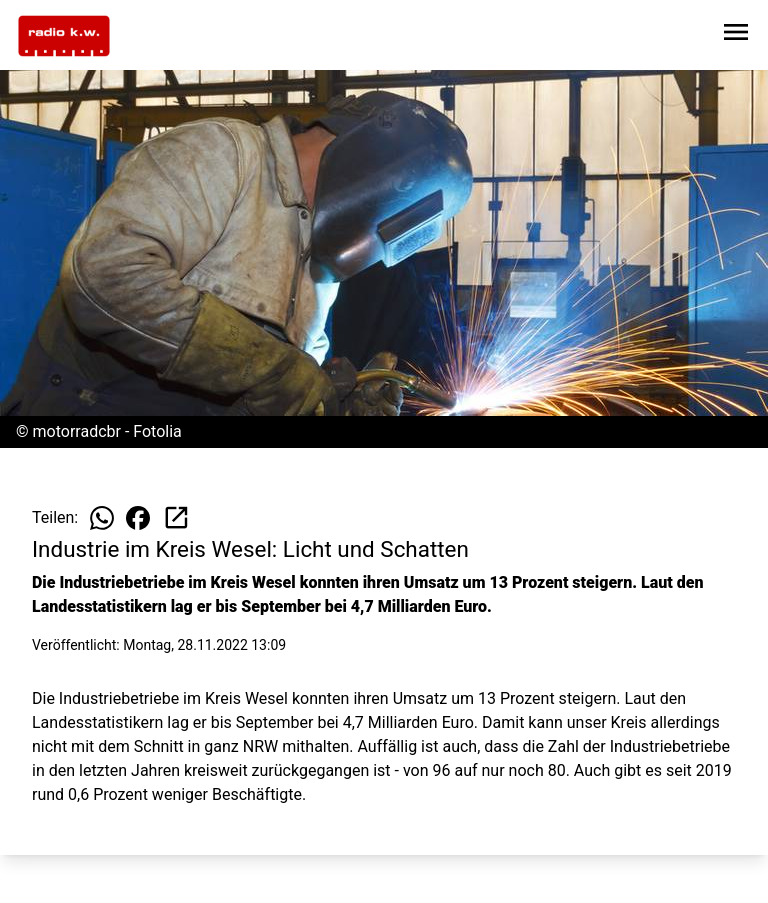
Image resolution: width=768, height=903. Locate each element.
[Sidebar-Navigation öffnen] (736, 35)
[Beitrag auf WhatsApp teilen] (102, 518)
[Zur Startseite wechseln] (64, 36)
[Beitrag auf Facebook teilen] (138, 518)
